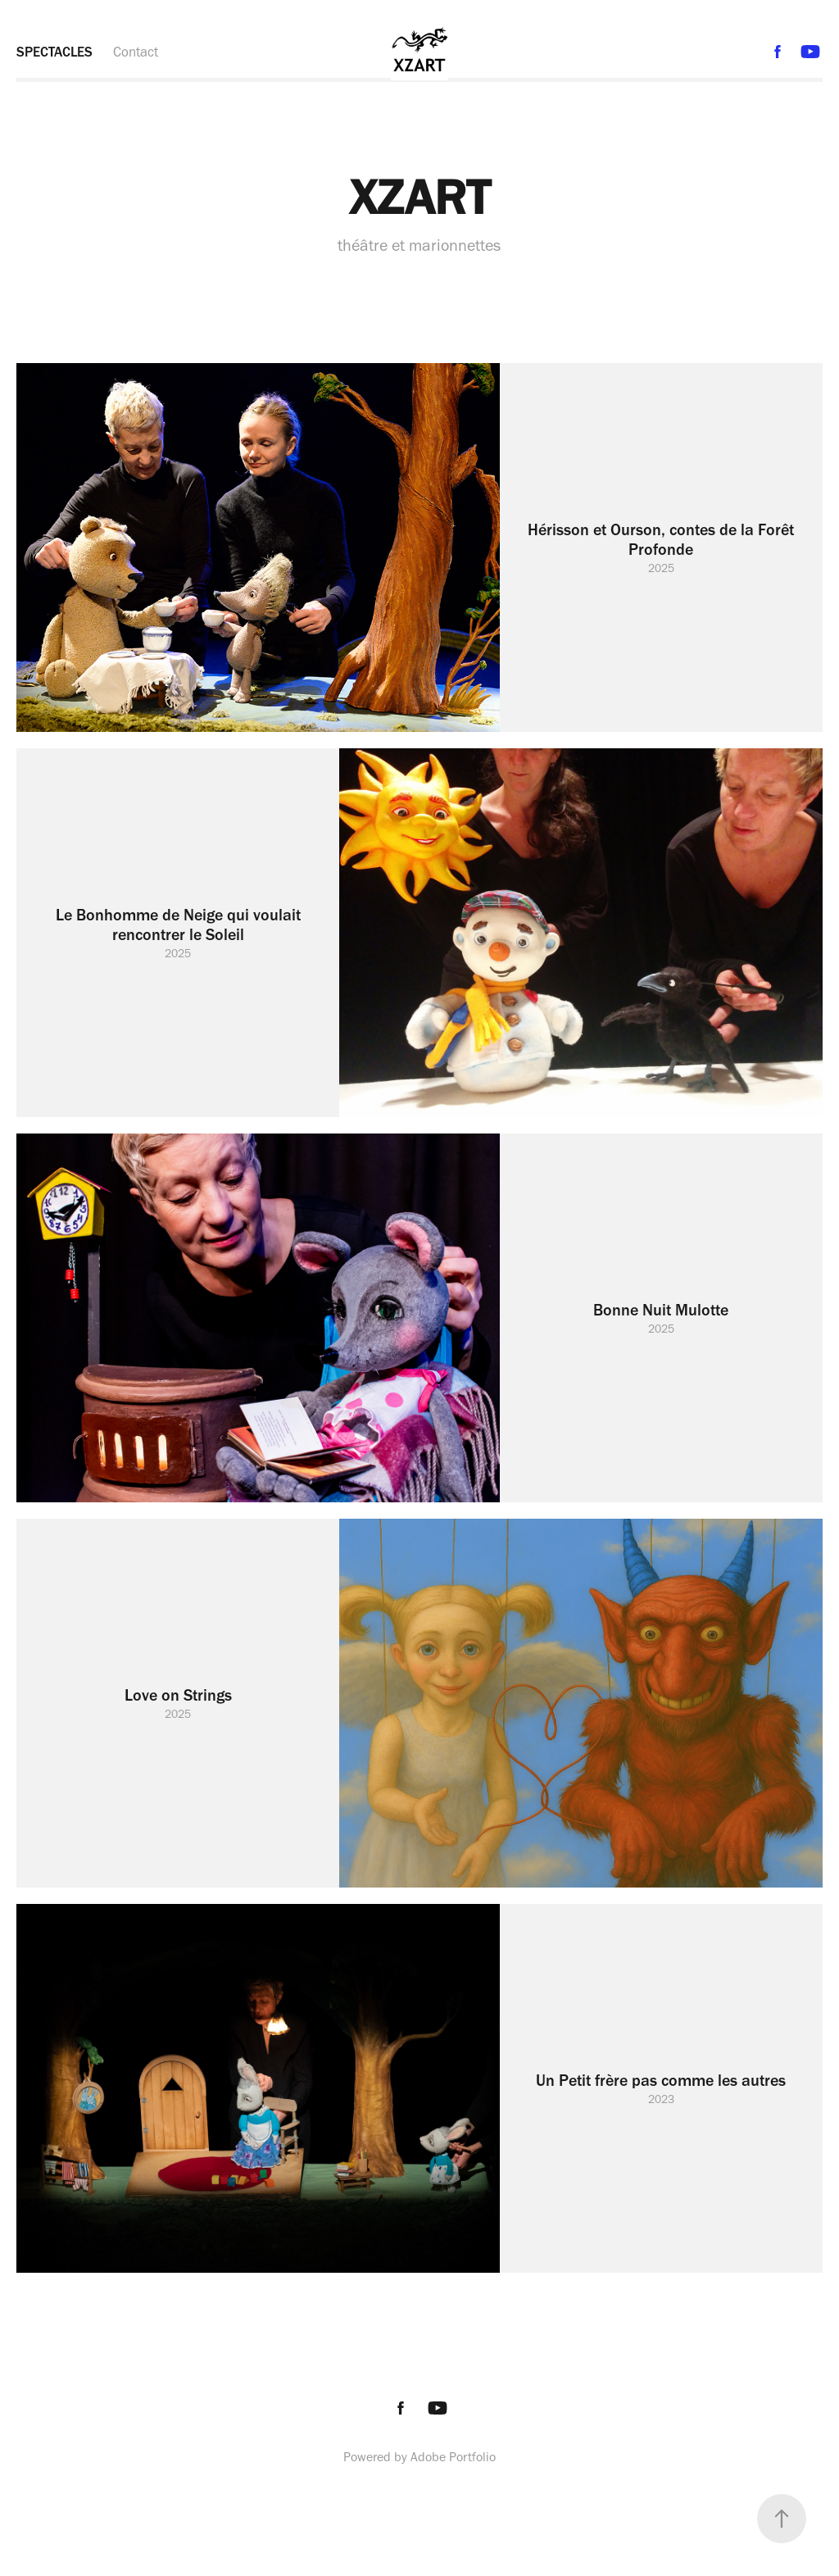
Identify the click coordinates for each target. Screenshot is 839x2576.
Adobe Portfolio (453, 2457)
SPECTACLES (54, 51)
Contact (135, 51)
